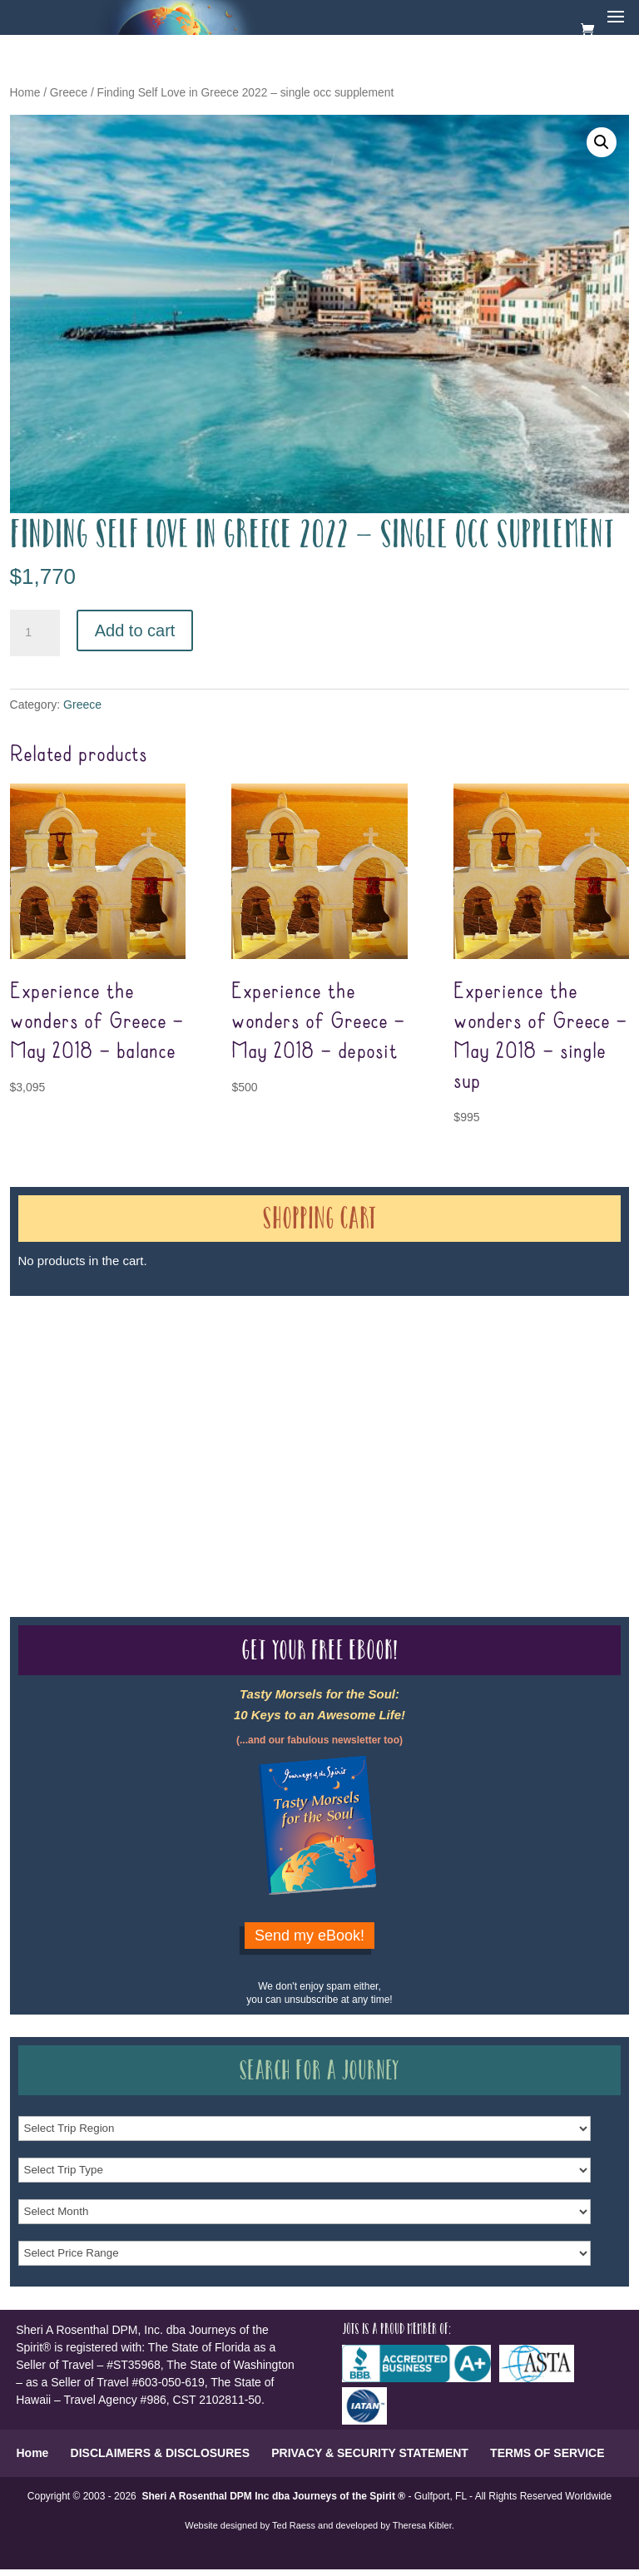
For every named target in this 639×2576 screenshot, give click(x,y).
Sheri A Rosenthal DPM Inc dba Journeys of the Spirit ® (273, 2496)
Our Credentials (258, 1416)
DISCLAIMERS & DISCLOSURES (160, 2453)
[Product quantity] (35, 633)
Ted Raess (293, 2525)
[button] (602, 142)
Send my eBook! (309, 1935)
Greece (68, 93)
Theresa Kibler (422, 2525)
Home (25, 93)
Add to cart (135, 630)
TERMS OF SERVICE (547, 2453)
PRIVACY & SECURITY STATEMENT (369, 2453)
